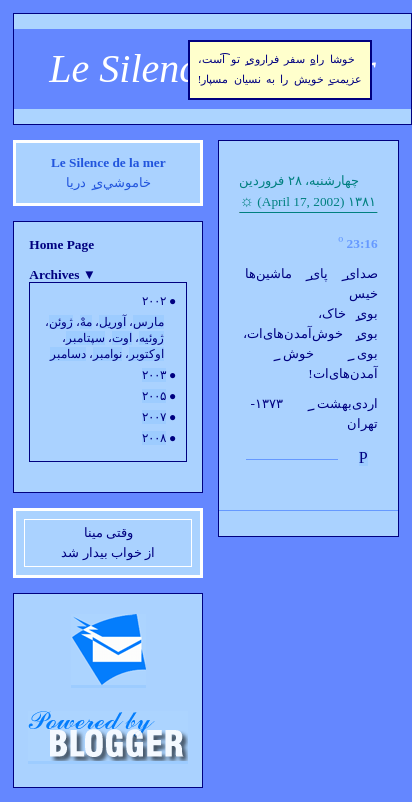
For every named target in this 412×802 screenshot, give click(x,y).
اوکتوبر (146, 354)
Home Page (61, 244)
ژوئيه (151, 338)
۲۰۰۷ (154, 417)
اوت (122, 338)
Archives (62, 274)
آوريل (112, 322)
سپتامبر (85, 338)
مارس (148, 322)
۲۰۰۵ (154, 396)
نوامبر (107, 354)
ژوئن (61, 322)
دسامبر (68, 354)
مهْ (86, 322)
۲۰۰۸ (154, 438)
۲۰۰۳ (154, 375)
